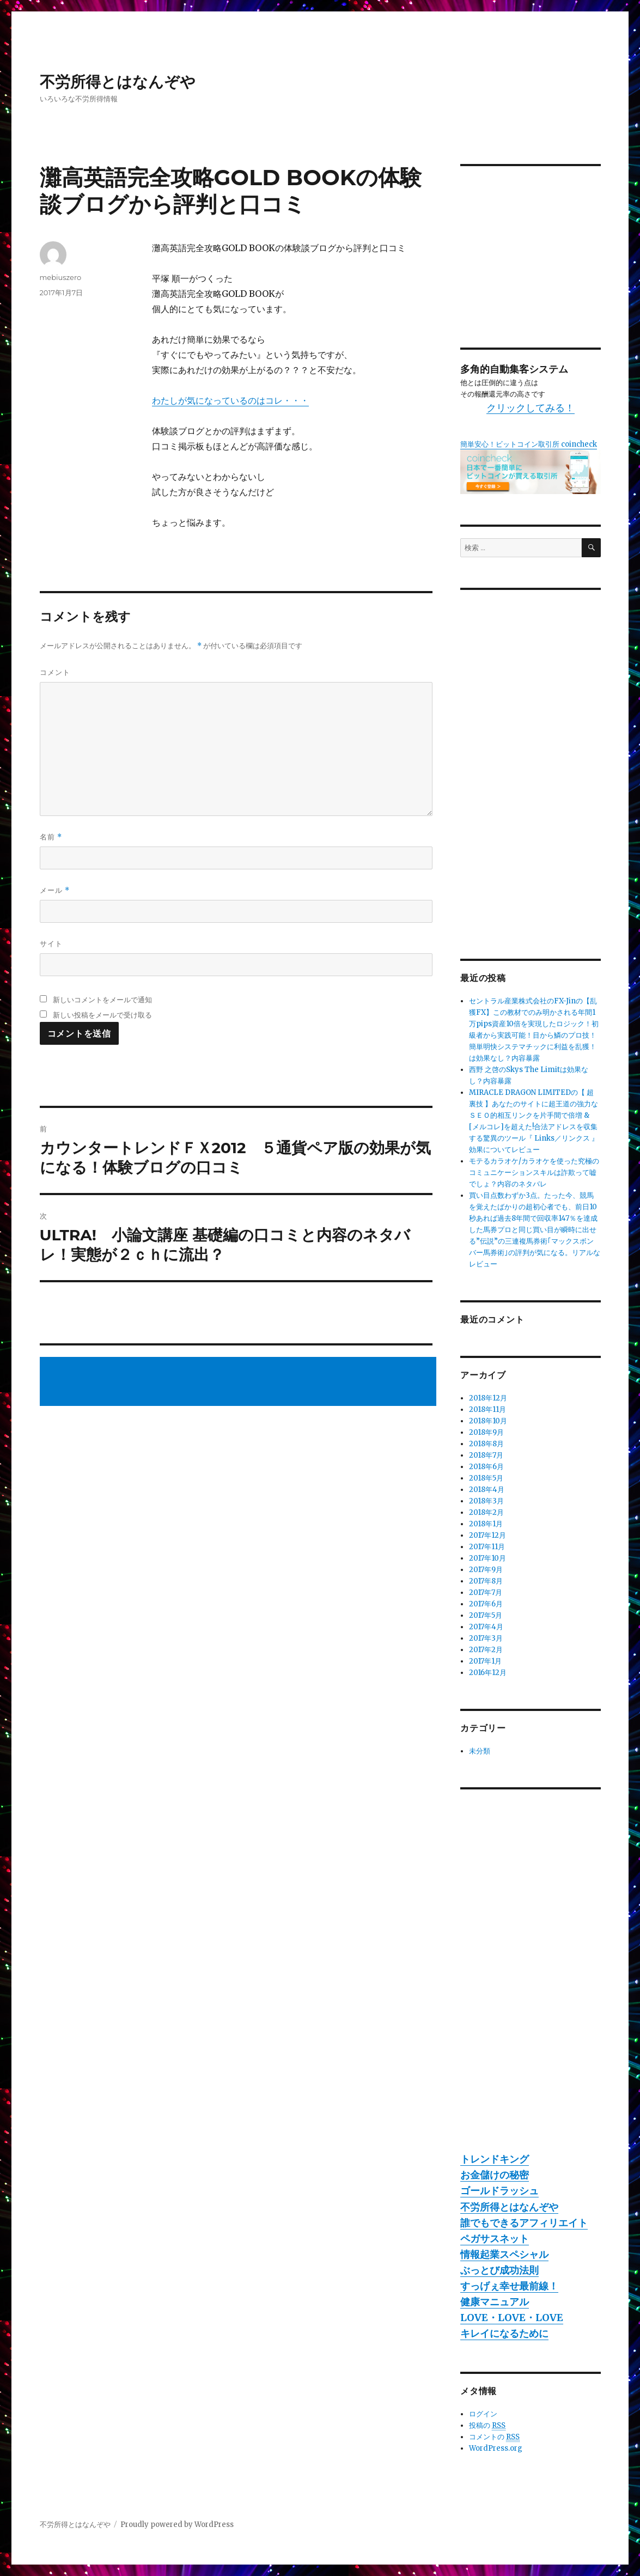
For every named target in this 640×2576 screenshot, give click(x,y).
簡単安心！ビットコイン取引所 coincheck (528, 444)
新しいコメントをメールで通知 (102, 999)
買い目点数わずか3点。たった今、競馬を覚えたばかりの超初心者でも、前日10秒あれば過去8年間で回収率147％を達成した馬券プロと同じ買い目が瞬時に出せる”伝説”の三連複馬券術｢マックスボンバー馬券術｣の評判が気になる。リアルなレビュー (534, 1230)
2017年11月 (487, 1546)
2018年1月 (486, 1523)
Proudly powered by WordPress (177, 2524)
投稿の (487, 2426)
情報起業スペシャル (504, 2254)
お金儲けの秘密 (494, 2175)
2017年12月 (487, 1535)
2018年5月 (486, 1478)
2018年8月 (486, 1443)
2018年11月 (487, 1409)
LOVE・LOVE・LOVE (511, 2317)
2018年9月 (486, 1432)
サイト (51, 943)
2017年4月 (486, 1626)
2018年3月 (486, 1501)
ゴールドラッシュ (499, 2190)
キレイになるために (504, 2333)
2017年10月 (487, 1558)
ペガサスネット (494, 2238)
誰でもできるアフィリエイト (524, 2222)
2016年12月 (488, 1672)
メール (55, 890)
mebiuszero (61, 277)
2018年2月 (486, 1512)
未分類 (479, 1751)
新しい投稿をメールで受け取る (102, 1014)
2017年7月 (485, 1592)
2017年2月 (486, 1649)
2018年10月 (488, 1421)
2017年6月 (486, 1604)
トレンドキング (494, 2159)
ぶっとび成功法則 (499, 2270)
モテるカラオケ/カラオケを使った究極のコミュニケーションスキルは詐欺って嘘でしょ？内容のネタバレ (534, 1172)
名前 (51, 837)
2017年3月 (486, 1638)
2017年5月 (485, 1615)
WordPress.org (495, 2448)
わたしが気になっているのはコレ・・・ (230, 400)
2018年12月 (488, 1398)
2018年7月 (486, 1455)
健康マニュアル (494, 2301)
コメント (55, 672)
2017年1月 (485, 1661)
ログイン (483, 2414)
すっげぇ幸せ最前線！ (509, 2286)
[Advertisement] (239, 1382)
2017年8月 (486, 1581)
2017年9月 (486, 1569)
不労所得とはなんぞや (118, 81)
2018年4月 (486, 1489)
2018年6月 (486, 1466)
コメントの (494, 2437)
